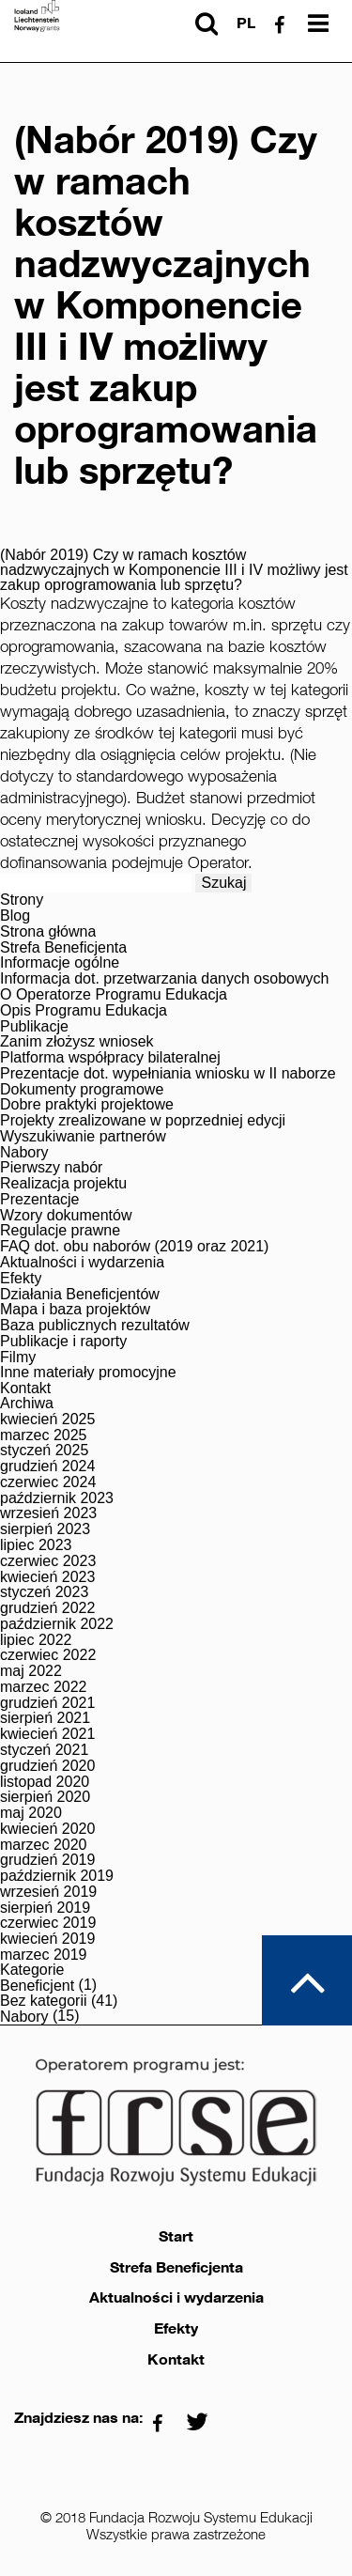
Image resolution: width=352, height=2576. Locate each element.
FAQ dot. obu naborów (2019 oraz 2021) (134, 1246)
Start (176, 2236)
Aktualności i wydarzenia (82, 1262)
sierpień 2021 (45, 1718)
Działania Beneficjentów (80, 1294)
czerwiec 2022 (48, 1655)
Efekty (20, 1278)
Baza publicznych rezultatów (95, 1325)
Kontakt (25, 1388)
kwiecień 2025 (47, 1419)
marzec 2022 (43, 1687)
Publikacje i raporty (63, 1341)
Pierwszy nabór (51, 1167)
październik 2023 (57, 1498)
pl (246, 23)
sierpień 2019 (45, 1908)
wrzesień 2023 (48, 1513)
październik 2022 (57, 1624)
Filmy (18, 1357)
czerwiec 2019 (48, 1923)
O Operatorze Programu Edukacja (113, 994)
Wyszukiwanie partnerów (83, 1136)
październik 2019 (57, 1876)
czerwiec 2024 (48, 1482)
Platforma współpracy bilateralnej (110, 1057)
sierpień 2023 (45, 1529)
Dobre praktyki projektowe (87, 1104)
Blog (15, 915)
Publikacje (34, 1026)
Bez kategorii (43, 2001)
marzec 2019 (43, 1955)
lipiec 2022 (36, 1640)
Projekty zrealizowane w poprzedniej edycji (142, 1120)
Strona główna (48, 931)
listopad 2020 (44, 1782)
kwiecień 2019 (47, 1939)
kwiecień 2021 (47, 1734)
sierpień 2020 (45, 1797)
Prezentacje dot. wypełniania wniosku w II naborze (168, 1073)
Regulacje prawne (60, 1230)
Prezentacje (40, 1199)
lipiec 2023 (36, 1545)
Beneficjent (37, 1986)
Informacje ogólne (59, 962)
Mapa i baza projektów (75, 1309)
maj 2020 (31, 1813)
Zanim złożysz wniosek (77, 1041)
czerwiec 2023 (48, 1561)
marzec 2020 (43, 1845)
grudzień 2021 (47, 1703)
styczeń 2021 (44, 1750)
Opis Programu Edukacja (83, 1010)
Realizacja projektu (63, 1183)
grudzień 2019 (47, 1860)
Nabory (24, 1152)
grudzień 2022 (47, 1608)
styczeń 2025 (44, 1450)
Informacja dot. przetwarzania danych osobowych (164, 978)
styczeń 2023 (44, 1592)
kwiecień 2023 (47, 1577)
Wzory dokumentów (66, 1215)
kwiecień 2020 (47, 1829)
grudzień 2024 (47, 1466)
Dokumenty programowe (81, 1089)
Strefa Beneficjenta (63, 947)
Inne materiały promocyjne (88, 1372)
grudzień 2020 (47, 1766)
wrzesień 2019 (48, 1892)
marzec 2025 (43, 1435)
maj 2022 (31, 1671)
